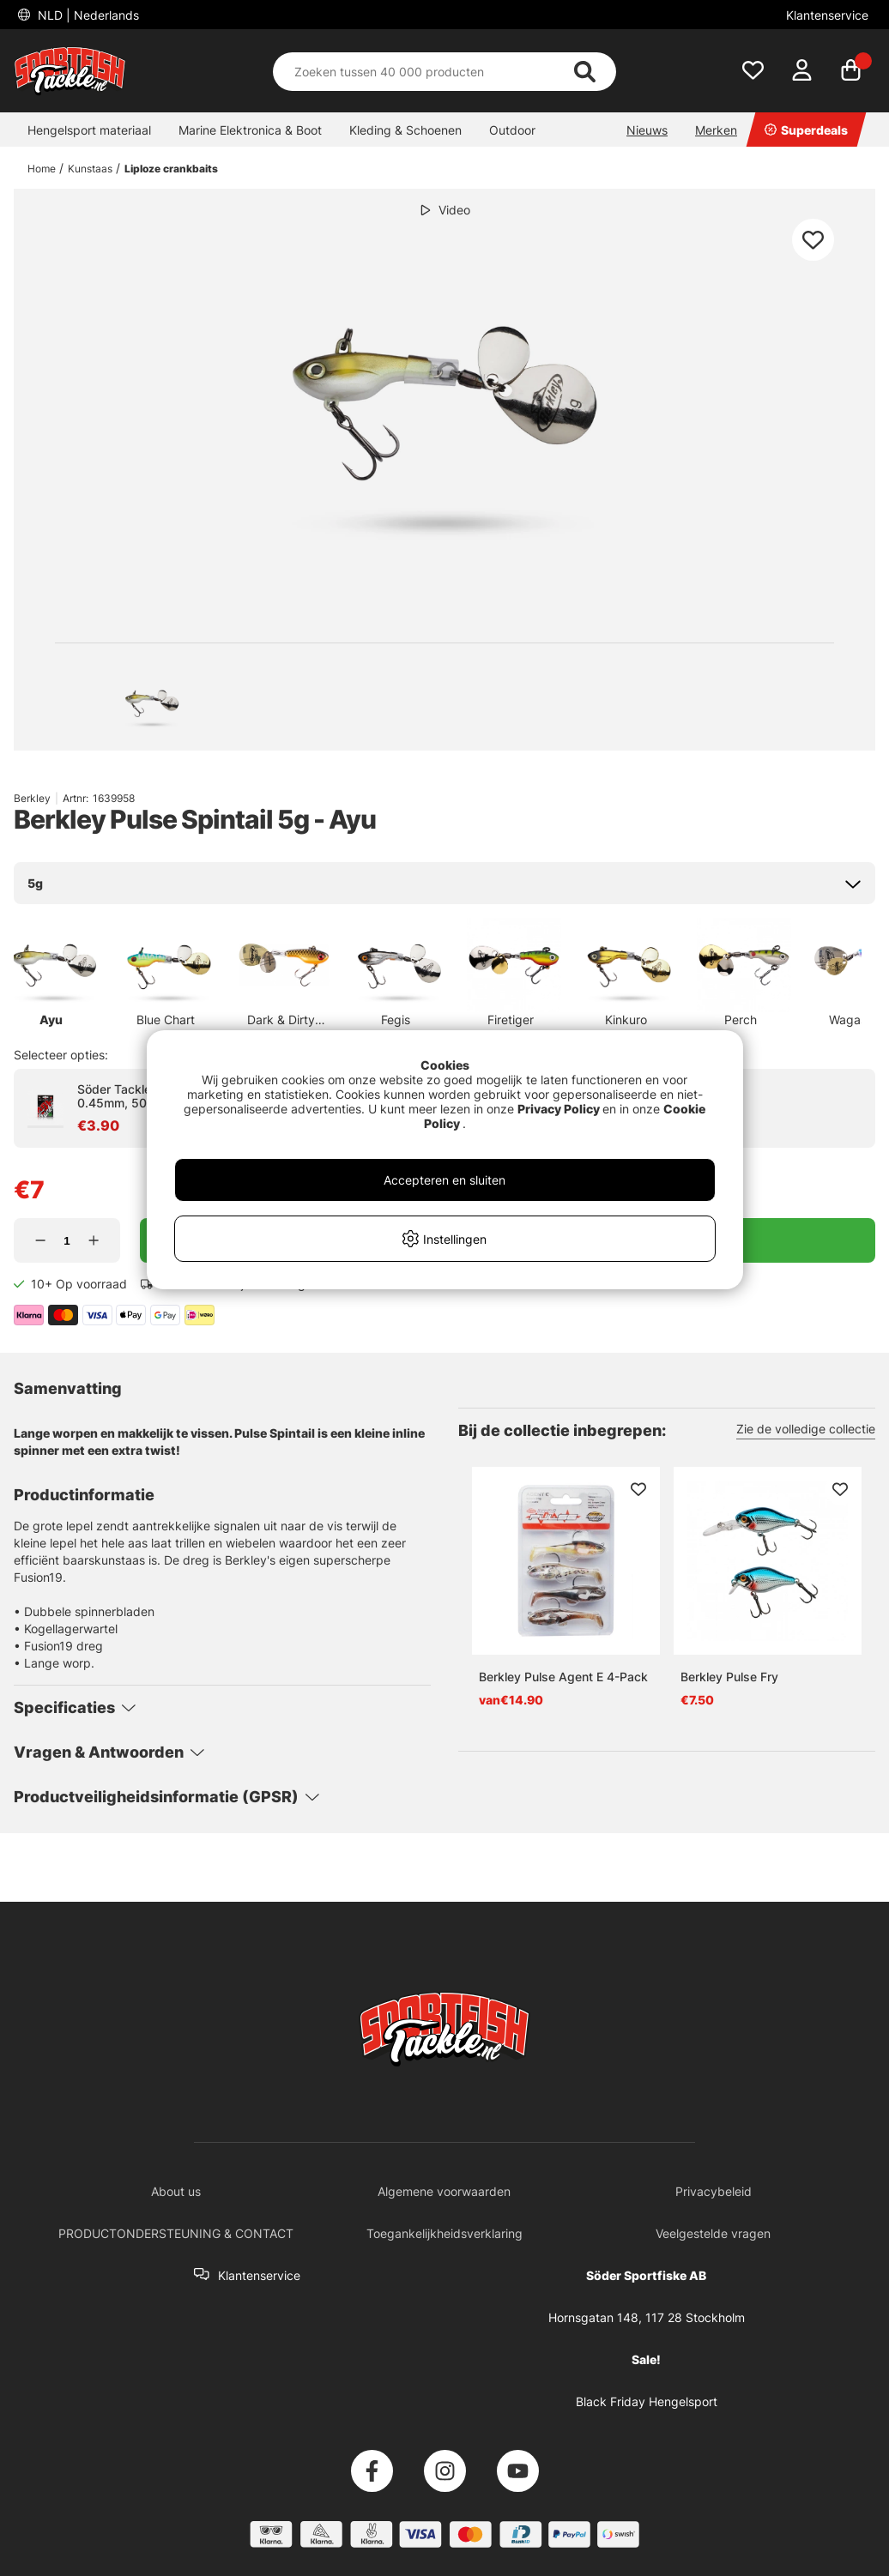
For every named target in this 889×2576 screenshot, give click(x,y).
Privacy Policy (558, 1108)
